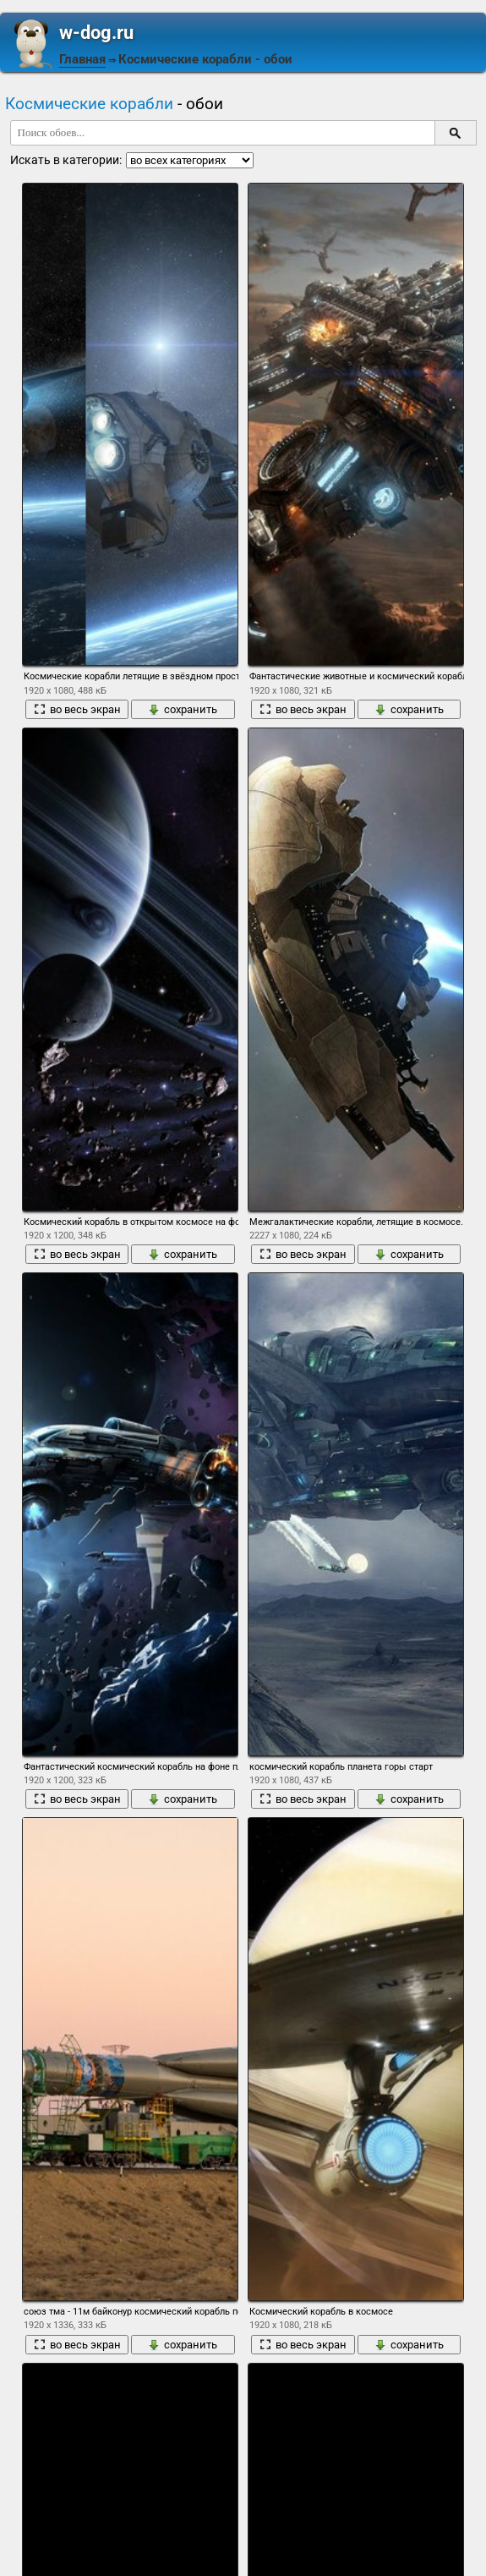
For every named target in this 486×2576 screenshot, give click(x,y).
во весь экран (77, 709)
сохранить (182, 709)
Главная (82, 59)
